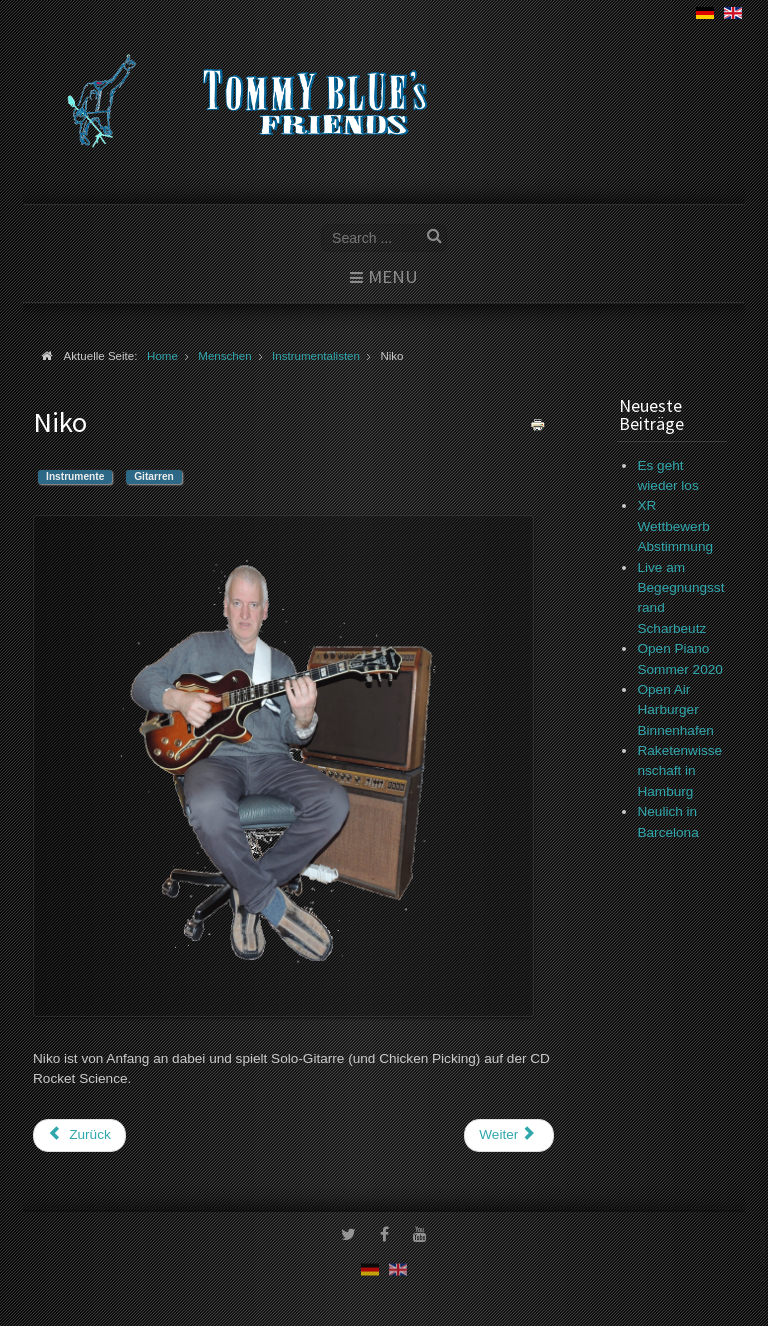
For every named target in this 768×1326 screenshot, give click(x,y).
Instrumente (75, 476)
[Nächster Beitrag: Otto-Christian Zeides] (509, 1135)
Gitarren (154, 476)
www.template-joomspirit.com (764, 1267)
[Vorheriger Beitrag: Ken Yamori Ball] (79, 1135)
